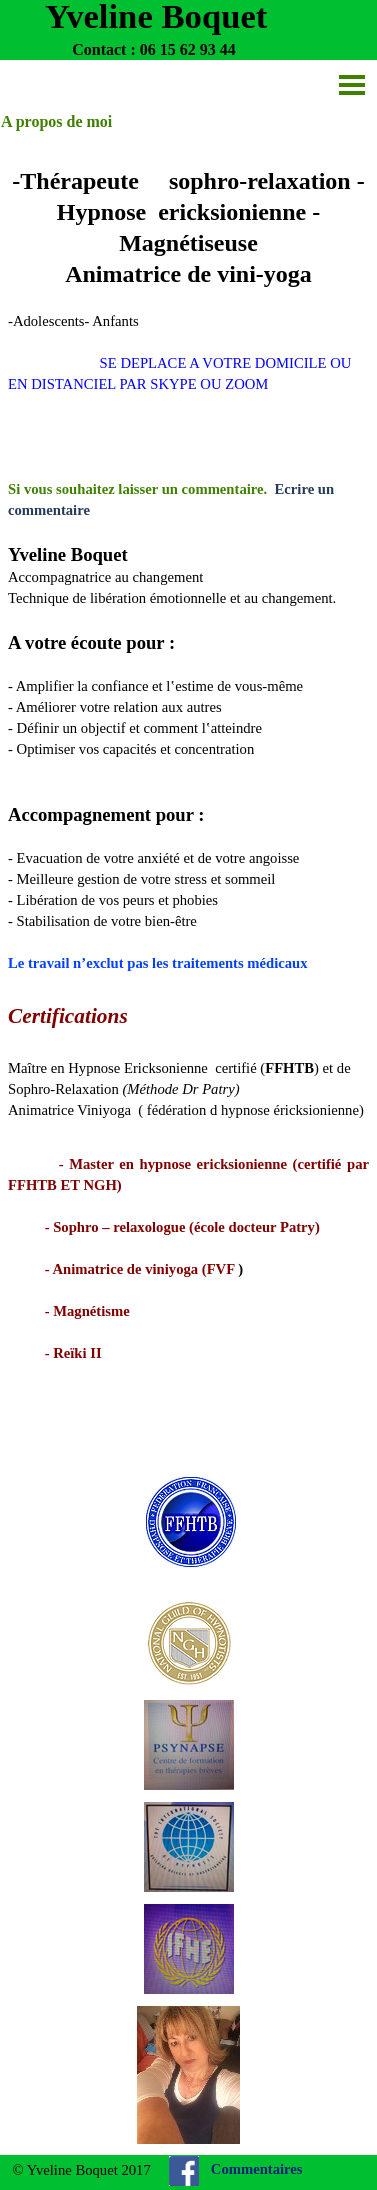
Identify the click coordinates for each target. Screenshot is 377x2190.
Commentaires (257, 2169)
